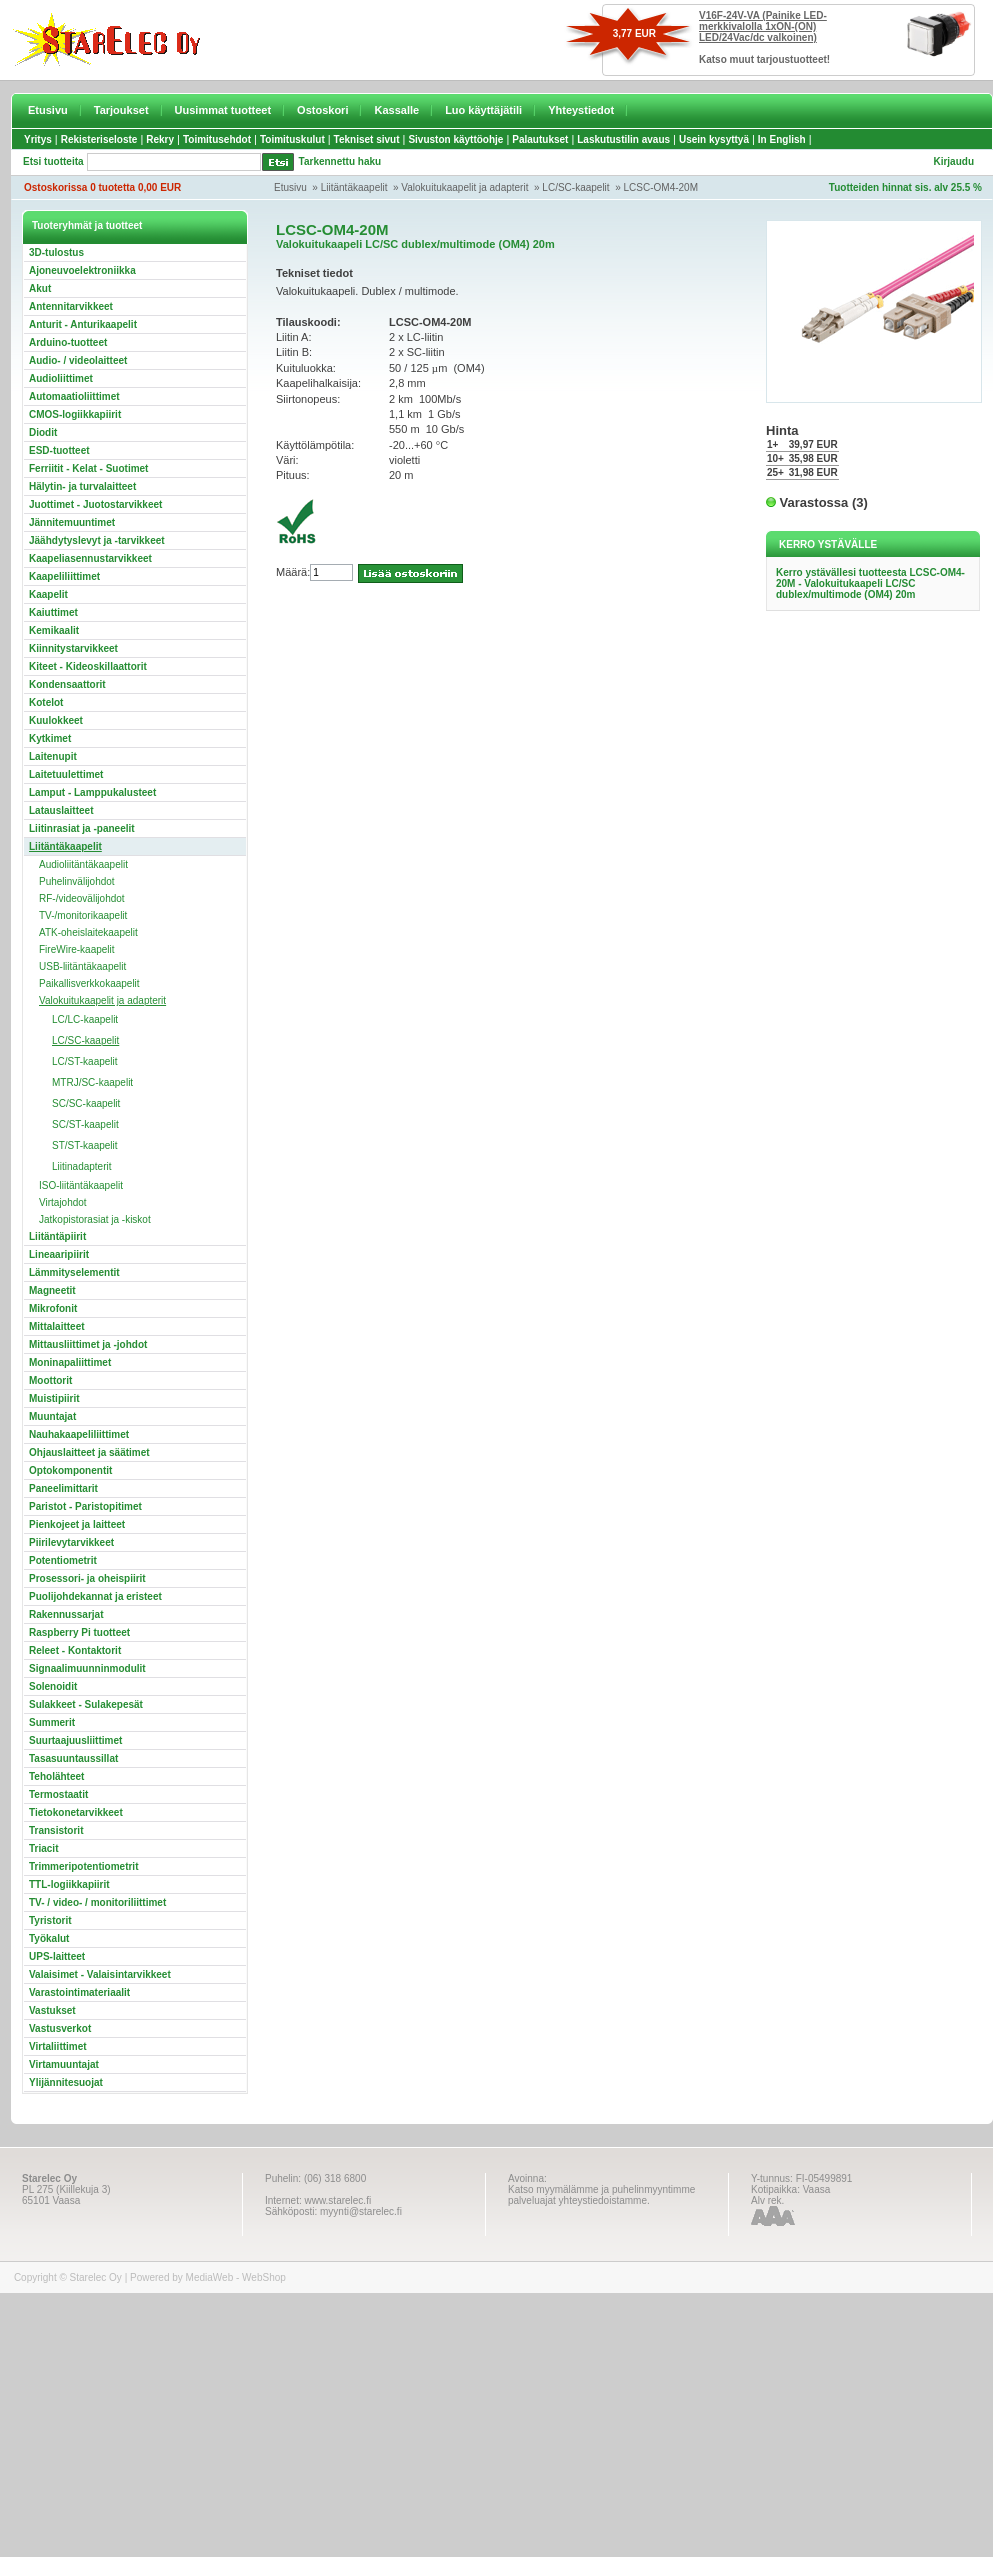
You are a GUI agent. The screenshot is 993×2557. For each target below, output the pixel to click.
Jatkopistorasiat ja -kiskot (95, 1219)
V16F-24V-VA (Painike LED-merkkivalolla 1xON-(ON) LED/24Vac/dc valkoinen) (763, 26)
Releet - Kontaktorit (75, 1650)
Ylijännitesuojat (66, 2082)
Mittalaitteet (57, 1326)
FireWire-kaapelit (77, 949)
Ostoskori (322, 110)
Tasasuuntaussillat (73, 1758)
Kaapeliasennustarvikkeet (90, 558)
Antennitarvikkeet (71, 306)
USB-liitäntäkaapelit (82, 966)
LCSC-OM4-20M (661, 187)
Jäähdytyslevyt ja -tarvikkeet (97, 540)
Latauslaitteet (61, 810)
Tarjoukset (121, 110)
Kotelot (46, 702)
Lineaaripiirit (59, 1254)
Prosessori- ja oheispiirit (87, 1578)
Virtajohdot (63, 1202)
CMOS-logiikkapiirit (75, 414)
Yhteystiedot (581, 110)
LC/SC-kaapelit (575, 187)
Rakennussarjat (66, 1614)
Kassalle (396, 110)
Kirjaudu (953, 161)
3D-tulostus (56, 252)
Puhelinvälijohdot (77, 881)
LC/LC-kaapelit (85, 1019)
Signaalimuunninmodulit (87, 1668)
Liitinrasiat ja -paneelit (82, 828)
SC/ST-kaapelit (85, 1124)
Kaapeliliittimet (64, 576)
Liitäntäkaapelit (354, 187)
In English (782, 139)
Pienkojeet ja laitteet (77, 1524)
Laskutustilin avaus (623, 139)
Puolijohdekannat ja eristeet (95, 1596)
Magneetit (52, 1290)
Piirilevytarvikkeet (71, 1542)
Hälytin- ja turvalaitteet (82, 486)
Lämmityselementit (74, 1272)
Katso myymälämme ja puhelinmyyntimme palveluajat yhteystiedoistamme (601, 2195)
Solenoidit (53, 1686)
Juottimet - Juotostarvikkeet (95, 504)
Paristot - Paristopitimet (85, 1506)
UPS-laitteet (57, 1956)
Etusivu (48, 110)
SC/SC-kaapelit (86, 1103)
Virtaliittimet (58, 2046)
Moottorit (50, 1380)
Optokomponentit (70, 1470)
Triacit (43, 1848)
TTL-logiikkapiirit (69, 1884)
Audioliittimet (61, 378)
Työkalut (49, 1938)
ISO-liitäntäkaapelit (81, 1185)
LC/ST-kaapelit (85, 1061)
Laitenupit (53, 756)
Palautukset (540, 139)
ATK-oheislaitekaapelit (88, 932)
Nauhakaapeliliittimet (79, 1434)
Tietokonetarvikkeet (76, 1812)
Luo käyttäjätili (483, 110)
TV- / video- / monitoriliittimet (97, 1902)
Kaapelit (48, 594)
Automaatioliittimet (74, 396)
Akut (40, 288)
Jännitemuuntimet (72, 522)
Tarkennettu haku (340, 161)
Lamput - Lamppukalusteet (92, 792)
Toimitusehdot (217, 139)
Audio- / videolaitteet (78, 360)
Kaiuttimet (53, 612)
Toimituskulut (292, 139)
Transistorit (56, 1830)
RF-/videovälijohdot (82, 898)
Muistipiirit (54, 1398)
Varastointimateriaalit (79, 1992)
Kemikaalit (54, 630)
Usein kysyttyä (714, 139)
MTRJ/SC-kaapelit (92, 1082)
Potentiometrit (63, 1560)
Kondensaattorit (67, 684)
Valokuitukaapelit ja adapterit (464, 187)
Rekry (160, 139)
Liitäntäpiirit (57, 1236)
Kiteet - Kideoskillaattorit (88, 666)
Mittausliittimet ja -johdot (88, 1344)
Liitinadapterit (81, 1166)
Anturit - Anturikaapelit (83, 324)
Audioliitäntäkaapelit (83, 864)
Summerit (52, 1722)
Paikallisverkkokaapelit (89, 983)
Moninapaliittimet (70, 1362)
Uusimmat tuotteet (223, 110)
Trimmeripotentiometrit (83, 1866)
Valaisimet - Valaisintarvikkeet (100, 1974)
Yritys (38, 139)
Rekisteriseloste (99, 139)
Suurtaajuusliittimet (75, 1740)
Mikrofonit (53, 1308)
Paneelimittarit (63, 1488)
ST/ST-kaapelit (85, 1145)
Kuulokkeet (56, 720)
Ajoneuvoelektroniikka (82, 270)
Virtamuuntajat (64, 2064)
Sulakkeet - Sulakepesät (86, 1704)
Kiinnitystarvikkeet (73, 648)
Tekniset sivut (367, 139)
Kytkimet (50, 738)
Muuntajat (52, 1416)
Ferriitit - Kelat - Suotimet (88, 468)
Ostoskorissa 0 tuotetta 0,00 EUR (102, 187)
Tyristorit (50, 1920)
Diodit (43, 432)
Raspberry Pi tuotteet (79, 1632)
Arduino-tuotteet (68, 342)
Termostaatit (58, 1794)
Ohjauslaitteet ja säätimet (89, 1452)
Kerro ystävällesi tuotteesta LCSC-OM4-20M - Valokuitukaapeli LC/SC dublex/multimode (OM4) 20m (870, 583)
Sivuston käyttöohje (455, 139)
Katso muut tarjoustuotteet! (764, 59)
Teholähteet (56, 1776)
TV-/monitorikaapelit (83, 915)
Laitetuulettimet (66, 774)
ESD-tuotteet (59, 450)
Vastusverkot (60, 2028)
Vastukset (52, 2010)
